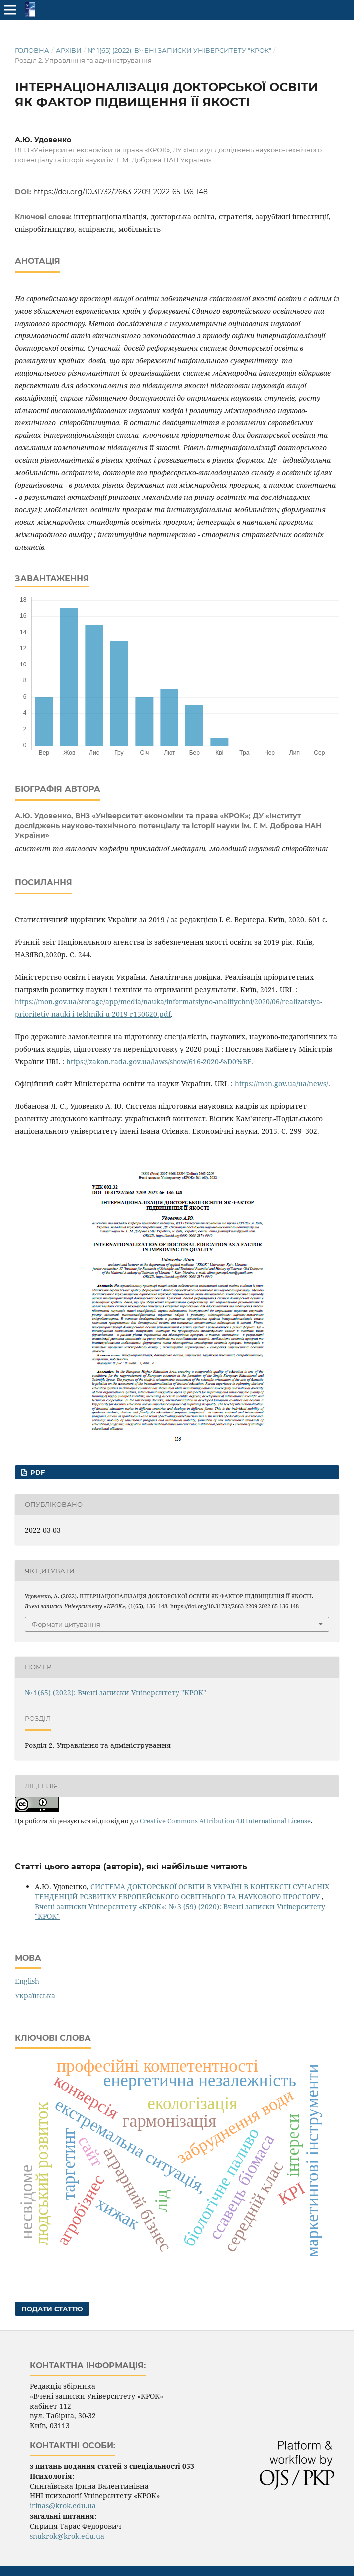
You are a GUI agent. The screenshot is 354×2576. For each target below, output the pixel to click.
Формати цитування (66, 1624)
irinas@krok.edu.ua (63, 2505)
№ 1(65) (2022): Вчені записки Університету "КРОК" (179, 50)
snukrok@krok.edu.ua (67, 2536)
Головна (32, 50)
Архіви (69, 50)
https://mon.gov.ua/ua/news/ (281, 1083)
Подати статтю (52, 2309)
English (27, 1981)
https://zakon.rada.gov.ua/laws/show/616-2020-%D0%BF (158, 1061)
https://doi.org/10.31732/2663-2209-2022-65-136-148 (120, 191)
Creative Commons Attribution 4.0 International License (225, 1820)
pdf (36, 1472)
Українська (35, 1995)
